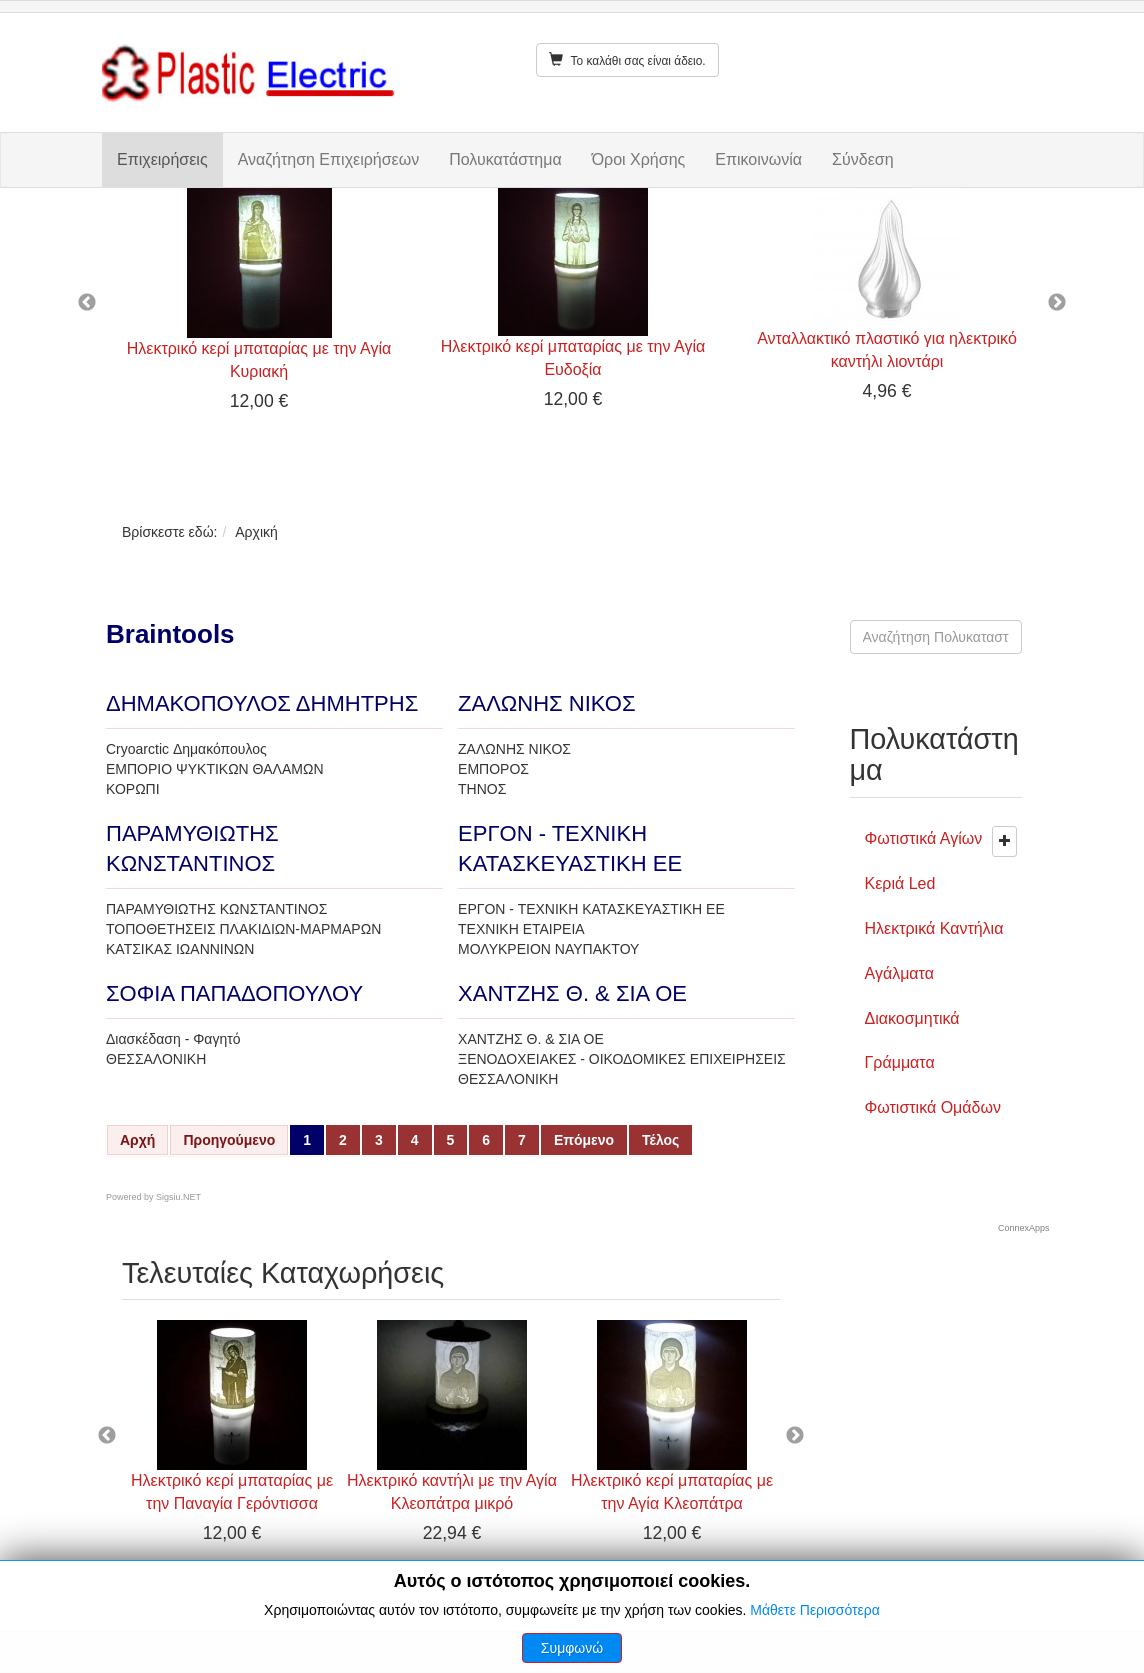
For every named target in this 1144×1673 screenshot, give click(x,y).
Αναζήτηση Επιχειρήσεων (329, 159)
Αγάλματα (899, 973)
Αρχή (137, 1140)
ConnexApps (1024, 1228)
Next (1057, 303)
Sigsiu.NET (178, 1197)
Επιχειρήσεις (162, 159)
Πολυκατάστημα (505, 159)
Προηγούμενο (229, 1140)
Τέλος (660, 1140)
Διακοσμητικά (912, 1018)
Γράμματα (900, 1062)
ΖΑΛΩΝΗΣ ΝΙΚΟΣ (546, 703)
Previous (87, 303)
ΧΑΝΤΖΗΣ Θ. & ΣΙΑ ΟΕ (572, 993)
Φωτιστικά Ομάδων (933, 1107)
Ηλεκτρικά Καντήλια (934, 928)
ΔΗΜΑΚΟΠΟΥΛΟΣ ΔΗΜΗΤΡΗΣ (262, 703)
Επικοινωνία (758, 159)
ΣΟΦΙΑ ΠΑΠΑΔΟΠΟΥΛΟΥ (234, 993)
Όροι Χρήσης (639, 159)
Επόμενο (584, 1140)
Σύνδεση (862, 159)
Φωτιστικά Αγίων (924, 838)
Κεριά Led (900, 883)
